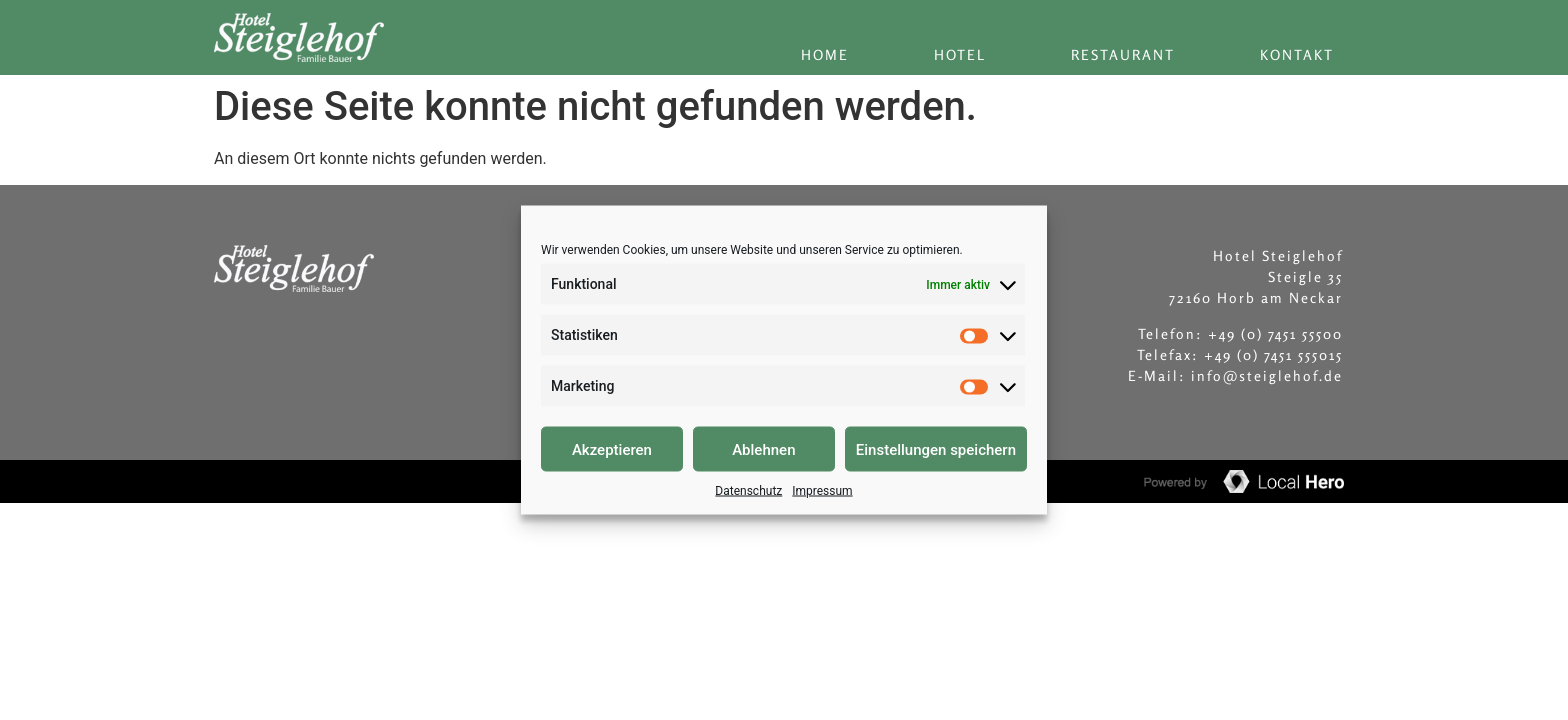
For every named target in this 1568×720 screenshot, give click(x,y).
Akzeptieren (612, 449)
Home (825, 54)
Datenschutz (748, 491)
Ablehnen (763, 449)
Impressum (822, 491)
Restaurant (1123, 54)
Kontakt (1297, 54)
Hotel (960, 54)
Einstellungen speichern (936, 449)
